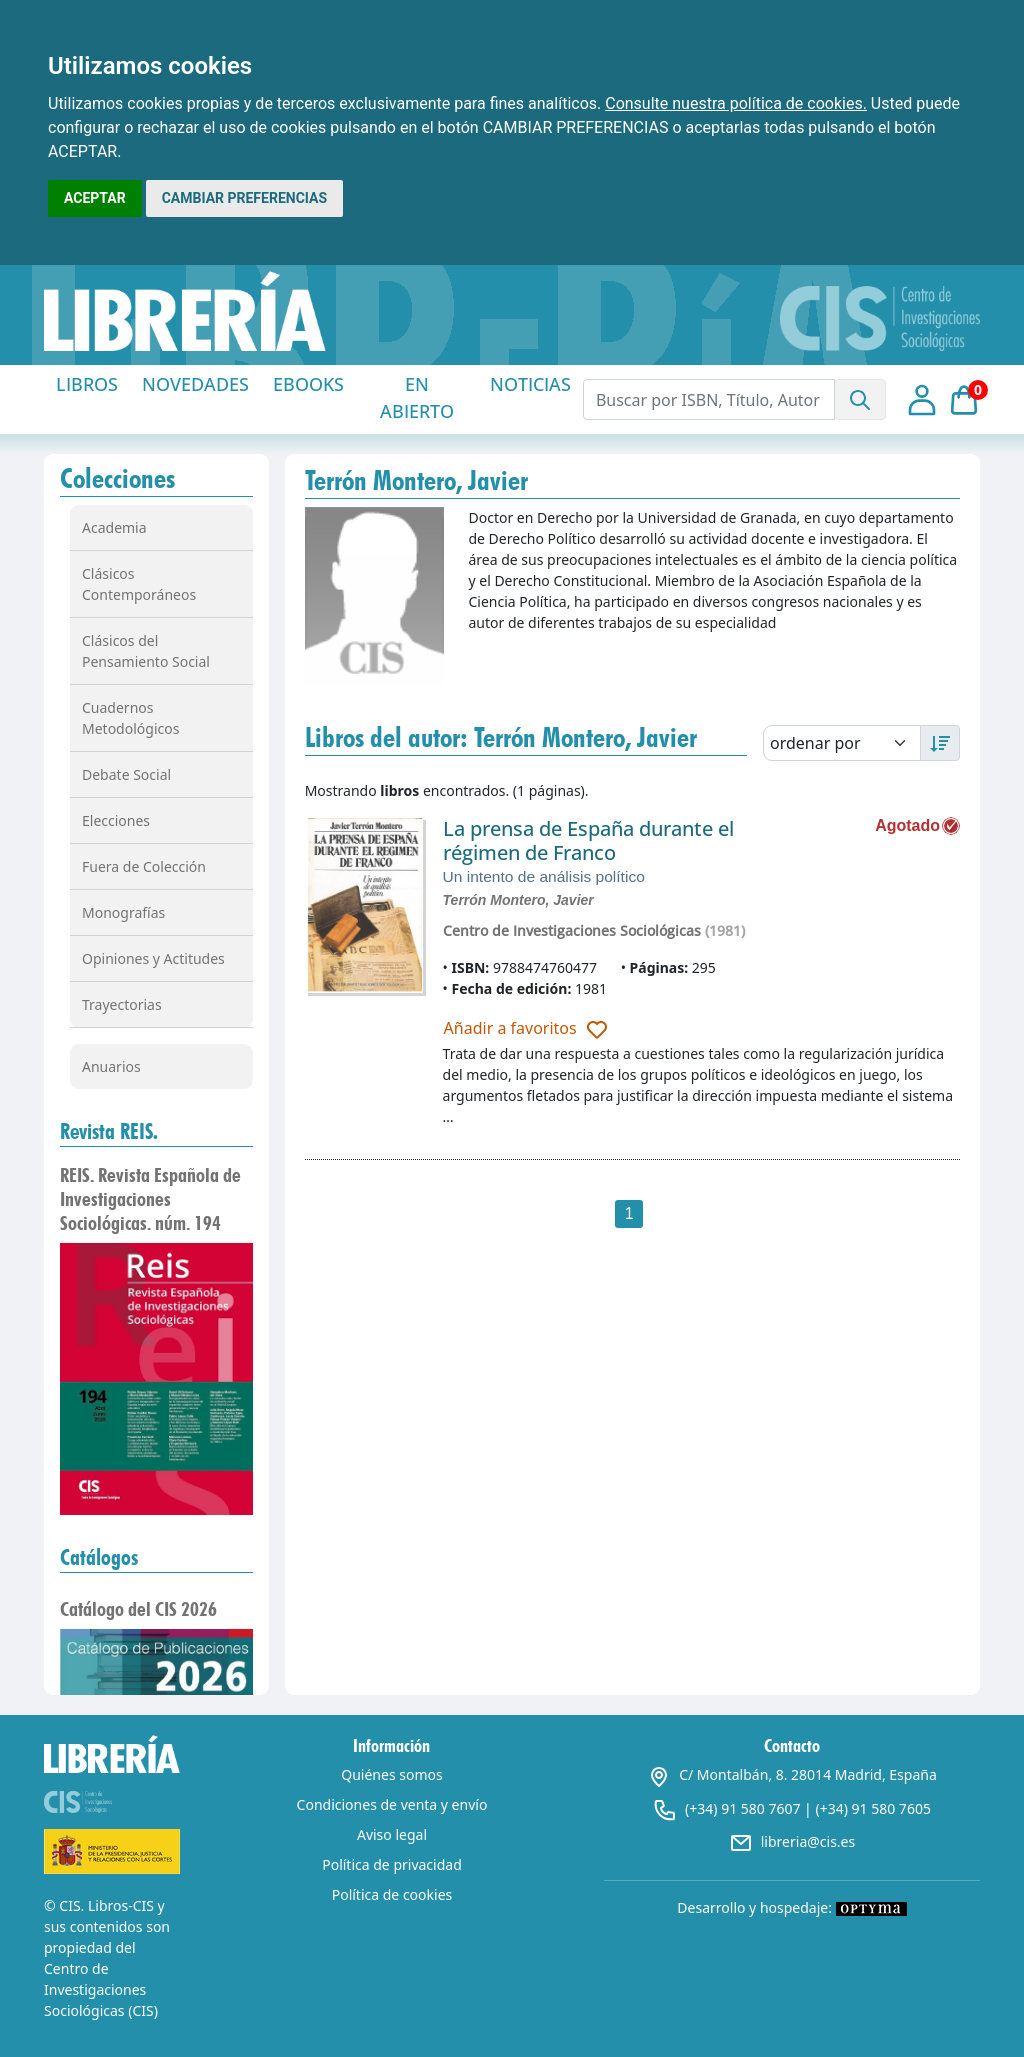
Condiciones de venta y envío (392, 1804)
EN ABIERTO (417, 397)
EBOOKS (308, 384)
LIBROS (87, 384)
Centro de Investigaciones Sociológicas (572, 930)
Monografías (123, 912)
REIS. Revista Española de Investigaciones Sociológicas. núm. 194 (150, 1199)
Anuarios (111, 1066)
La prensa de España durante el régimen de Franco (588, 840)
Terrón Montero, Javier (518, 900)
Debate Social (126, 774)
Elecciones (116, 820)
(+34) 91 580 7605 (872, 1808)
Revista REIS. (109, 1131)
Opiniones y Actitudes (153, 958)
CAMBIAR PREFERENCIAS (244, 198)
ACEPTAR (95, 198)
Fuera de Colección (144, 866)
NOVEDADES (195, 384)
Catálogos (99, 1557)
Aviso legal (392, 1834)
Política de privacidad (392, 1864)
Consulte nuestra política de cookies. (736, 103)
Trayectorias (122, 1004)
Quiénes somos (391, 1774)
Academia (114, 527)
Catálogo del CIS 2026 (138, 1609)
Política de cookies (392, 1894)
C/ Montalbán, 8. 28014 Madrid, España (792, 1774)
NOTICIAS (530, 384)
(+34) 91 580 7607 (742, 1808)
